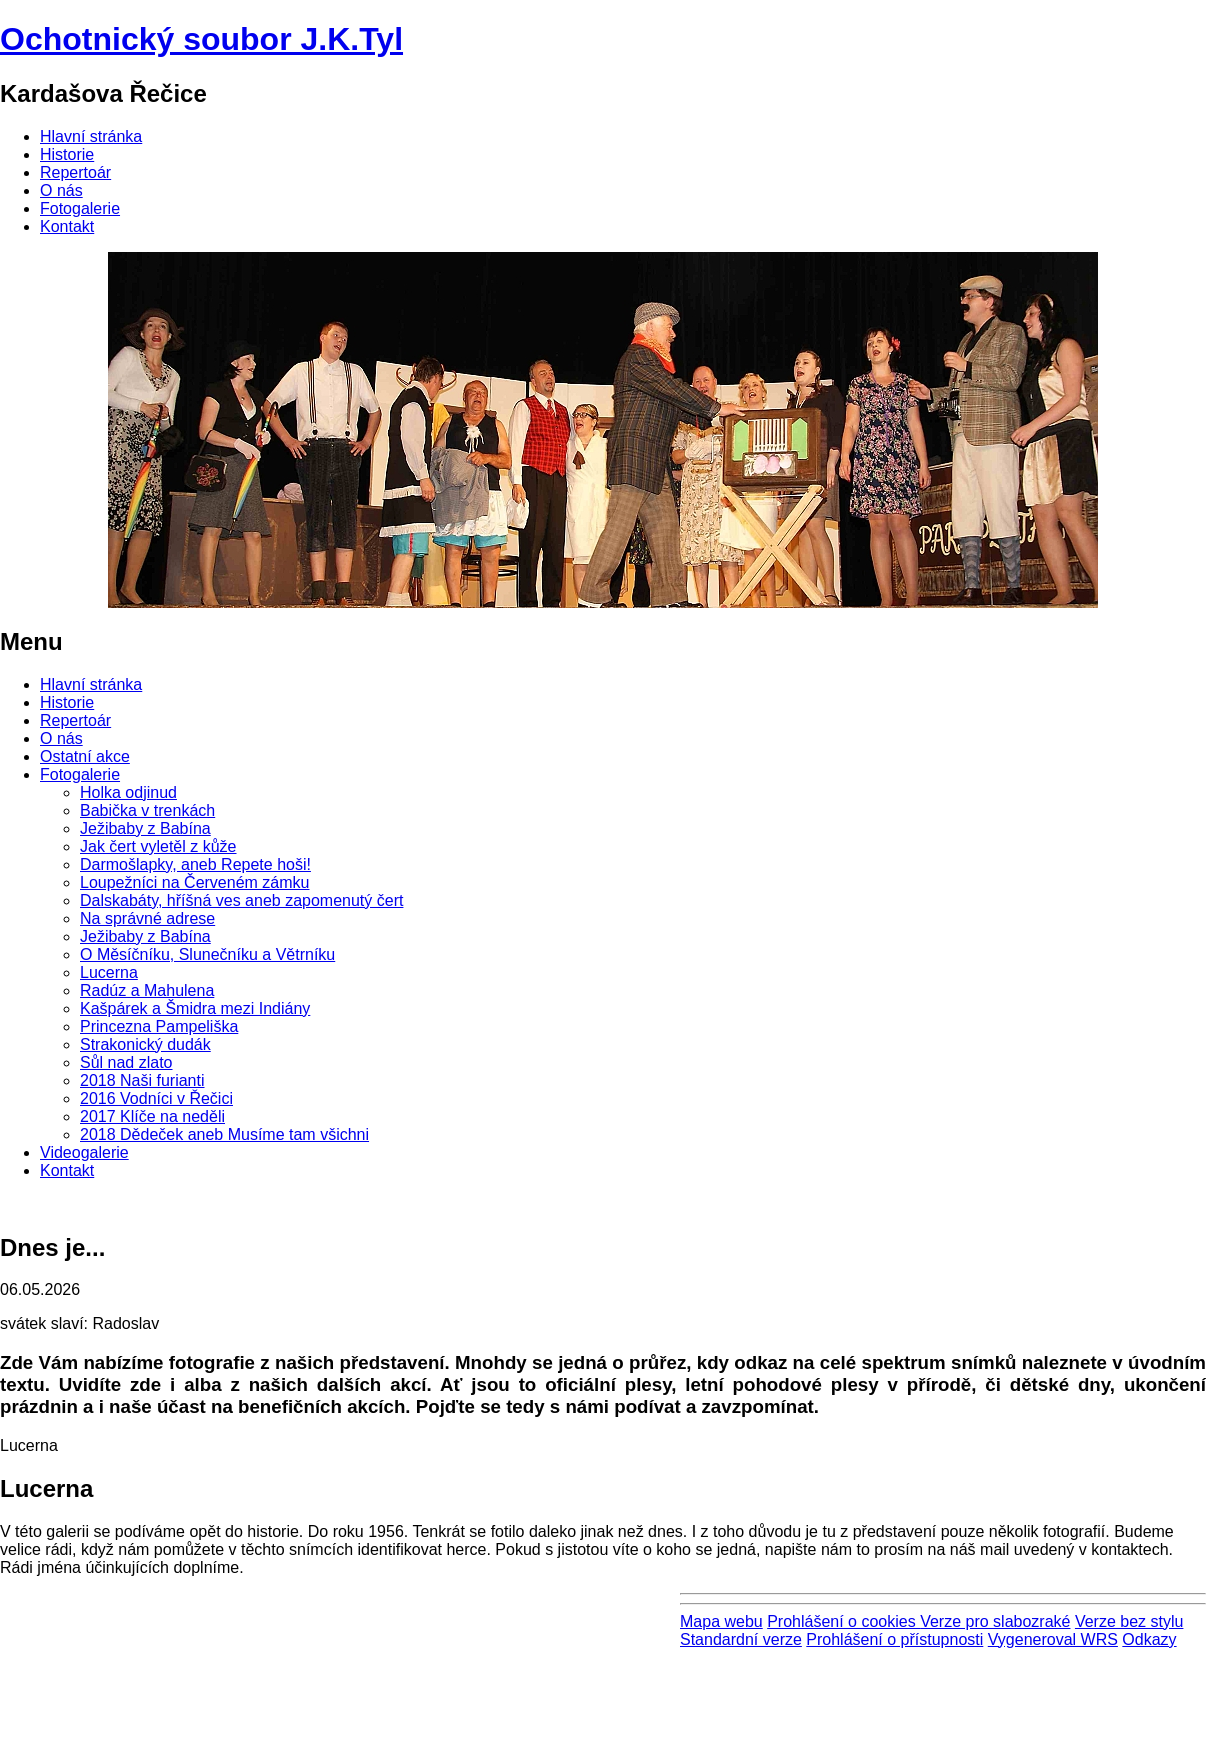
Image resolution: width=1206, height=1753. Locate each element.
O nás (61, 190)
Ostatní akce (85, 756)
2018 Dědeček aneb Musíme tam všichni (224, 1134)
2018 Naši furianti (142, 1080)
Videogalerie (84, 1152)
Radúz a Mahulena (147, 990)
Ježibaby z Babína (145, 828)
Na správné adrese (147, 918)
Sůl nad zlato (126, 1062)
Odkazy (1149, 1639)
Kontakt (67, 226)
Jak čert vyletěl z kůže (158, 846)
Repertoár (75, 172)
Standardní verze (741, 1639)
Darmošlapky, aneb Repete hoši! (195, 864)
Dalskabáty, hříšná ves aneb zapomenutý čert (241, 900)
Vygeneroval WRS (1053, 1639)
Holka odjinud (128, 792)
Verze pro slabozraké (995, 1621)
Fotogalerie (80, 208)
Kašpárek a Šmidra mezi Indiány (195, 1008)
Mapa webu (721, 1621)
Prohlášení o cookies (843, 1621)
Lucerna (109, 972)
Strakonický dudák (145, 1044)
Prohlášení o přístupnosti (894, 1639)
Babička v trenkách (147, 810)
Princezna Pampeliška (159, 1026)
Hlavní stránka (91, 136)
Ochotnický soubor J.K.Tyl (201, 39)
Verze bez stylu (1129, 1621)
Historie (67, 154)
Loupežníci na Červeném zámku (194, 882)
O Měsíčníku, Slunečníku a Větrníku (207, 954)
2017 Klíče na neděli (152, 1116)
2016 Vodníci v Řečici (156, 1098)
